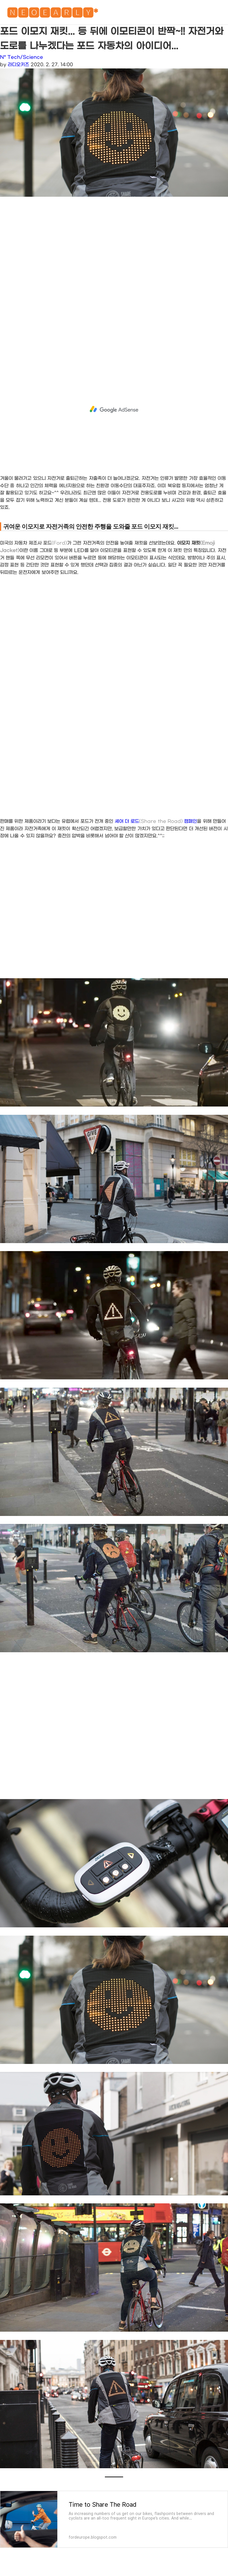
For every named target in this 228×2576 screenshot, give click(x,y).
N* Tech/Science (21, 57)
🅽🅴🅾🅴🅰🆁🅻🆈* (52, 14)
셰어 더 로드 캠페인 (156, 821)
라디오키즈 (18, 64)
